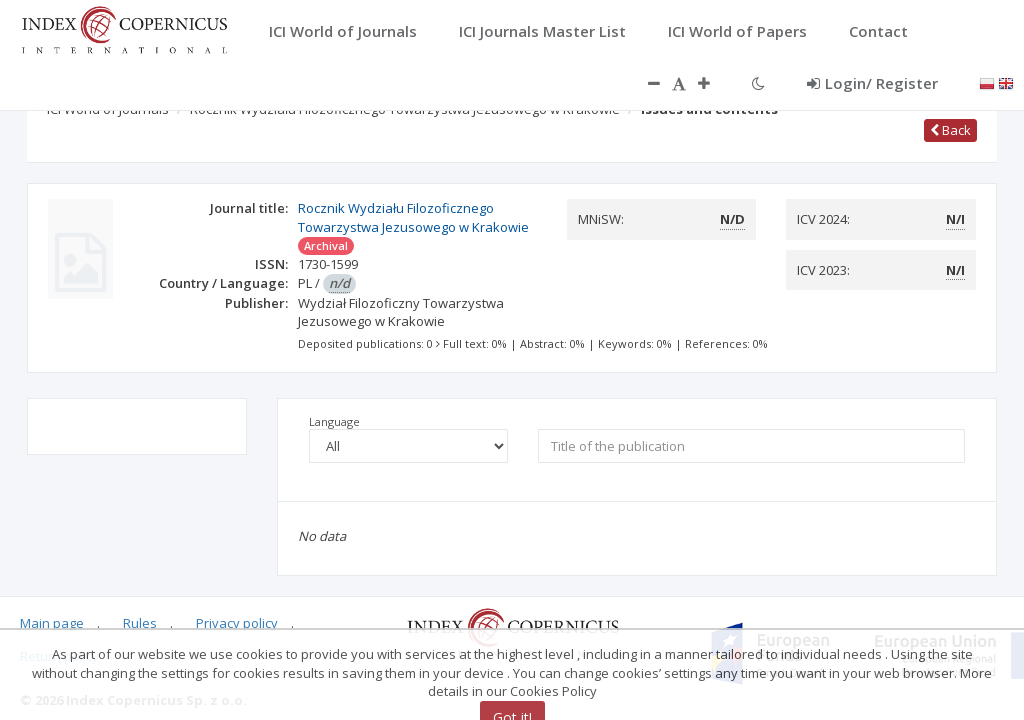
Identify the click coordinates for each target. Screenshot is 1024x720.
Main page (52, 623)
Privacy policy (237, 623)
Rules (140, 623)
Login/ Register (872, 83)
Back (950, 130)
